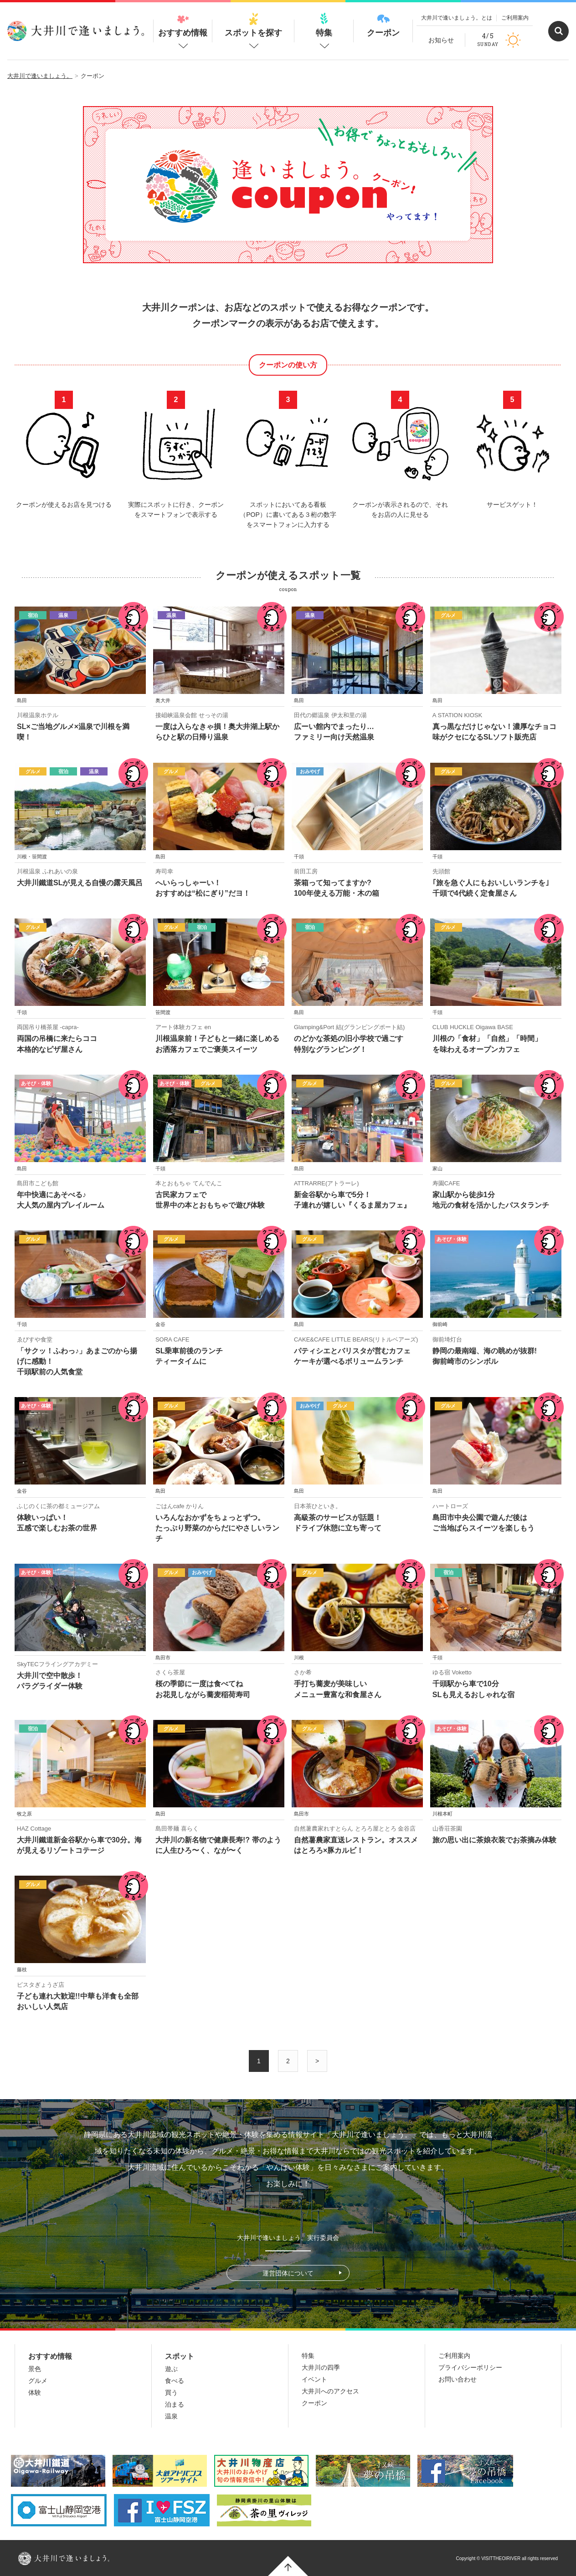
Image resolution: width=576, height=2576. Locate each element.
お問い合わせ (457, 2379)
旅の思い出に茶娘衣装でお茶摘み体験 (494, 1840)
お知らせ (441, 40)
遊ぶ (171, 2368)
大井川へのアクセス (330, 2391)
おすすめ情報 (182, 25)
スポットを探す (253, 25)
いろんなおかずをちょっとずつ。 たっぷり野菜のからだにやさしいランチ (217, 1528)
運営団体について (288, 2273)
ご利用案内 (515, 18)
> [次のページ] (317, 2061)
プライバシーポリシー (470, 2367)
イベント (314, 2379)
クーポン (383, 25)
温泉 (171, 2416)
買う (171, 2392)
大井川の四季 (321, 2367)
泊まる (174, 2404)
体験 (34, 2392)
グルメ (37, 2380)
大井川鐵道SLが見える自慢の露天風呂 (80, 883)
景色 (34, 2368)
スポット (179, 2356)
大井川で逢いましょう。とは (456, 18)
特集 (324, 25)
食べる (174, 2380)
